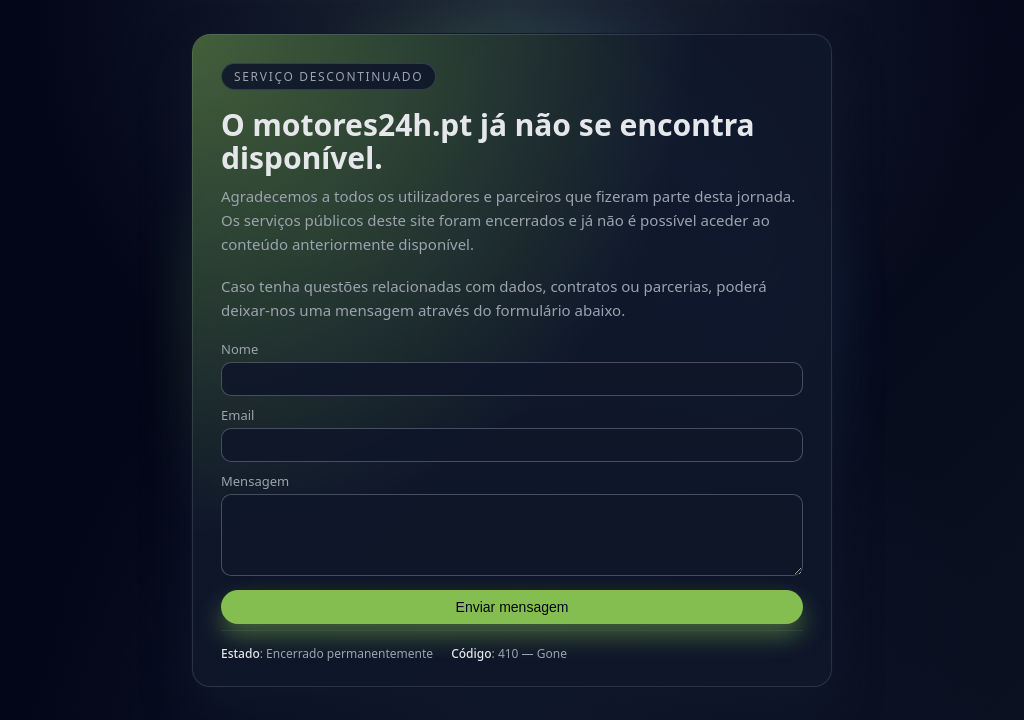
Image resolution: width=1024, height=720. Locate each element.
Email (237, 409)
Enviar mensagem (512, 613)
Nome (239, 343)
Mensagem (255, 475)
